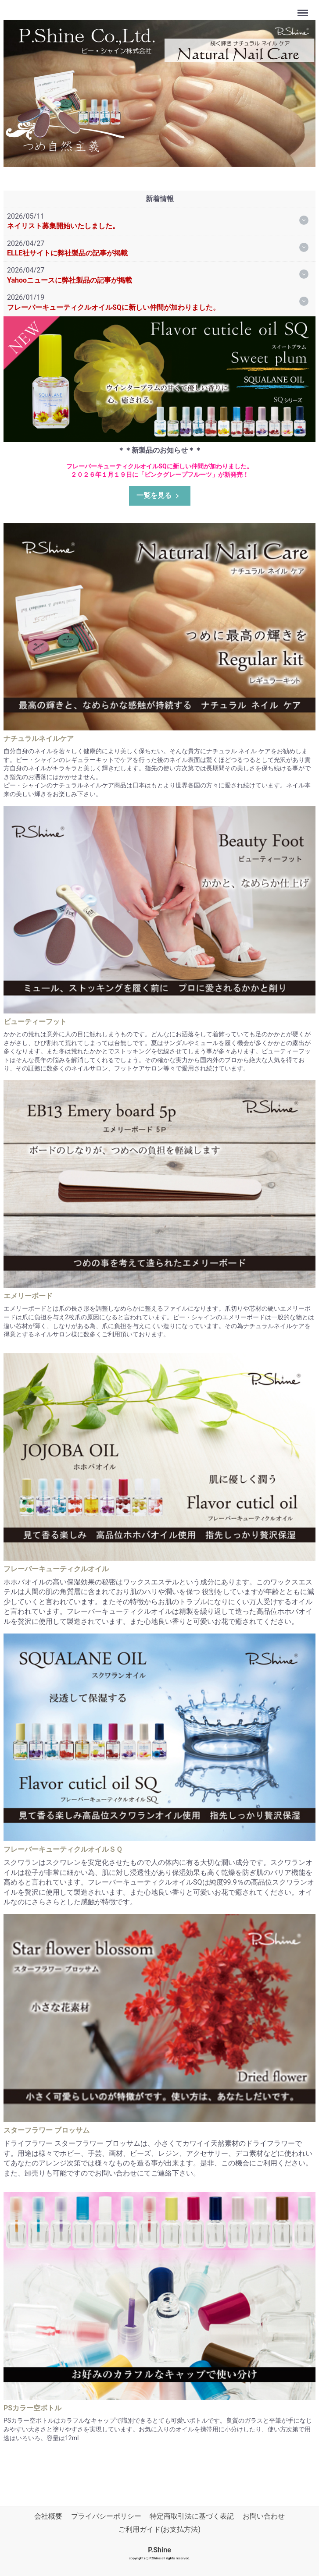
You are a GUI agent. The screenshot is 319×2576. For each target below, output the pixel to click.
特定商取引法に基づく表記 (192, 2516)
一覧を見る (158, 495)
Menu (303, 9)
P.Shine (159, 2550)
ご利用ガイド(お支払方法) (159, 2529)
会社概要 (48, 2516)
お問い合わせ (264, 2516)
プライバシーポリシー (106, 2516)
